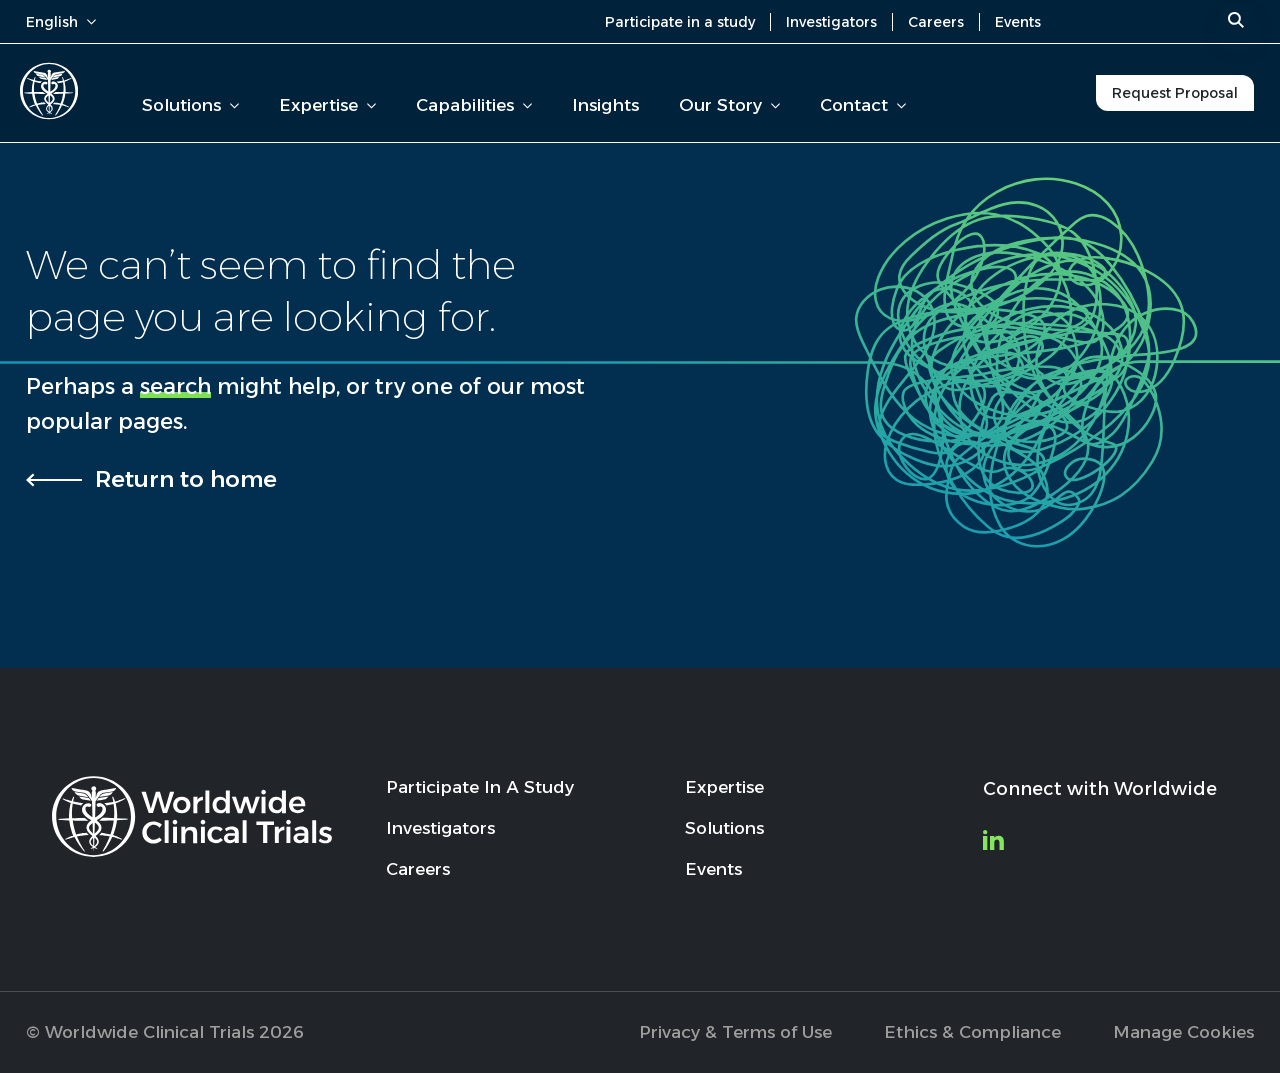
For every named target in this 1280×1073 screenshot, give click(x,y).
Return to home (186, 479)
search (175, 386)
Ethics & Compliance (972, 1032)
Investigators (831, 22)
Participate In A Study (480, 787)
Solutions (190, 105)
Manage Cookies (1183, 1032)
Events (1018, 22)
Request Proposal (1175, 93)
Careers (936, 22)
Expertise (327, 105)
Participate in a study (680, 22)
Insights (605, 105)
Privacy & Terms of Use (735, 1032)
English (61, 22)
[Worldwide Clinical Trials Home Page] (49, 91)
